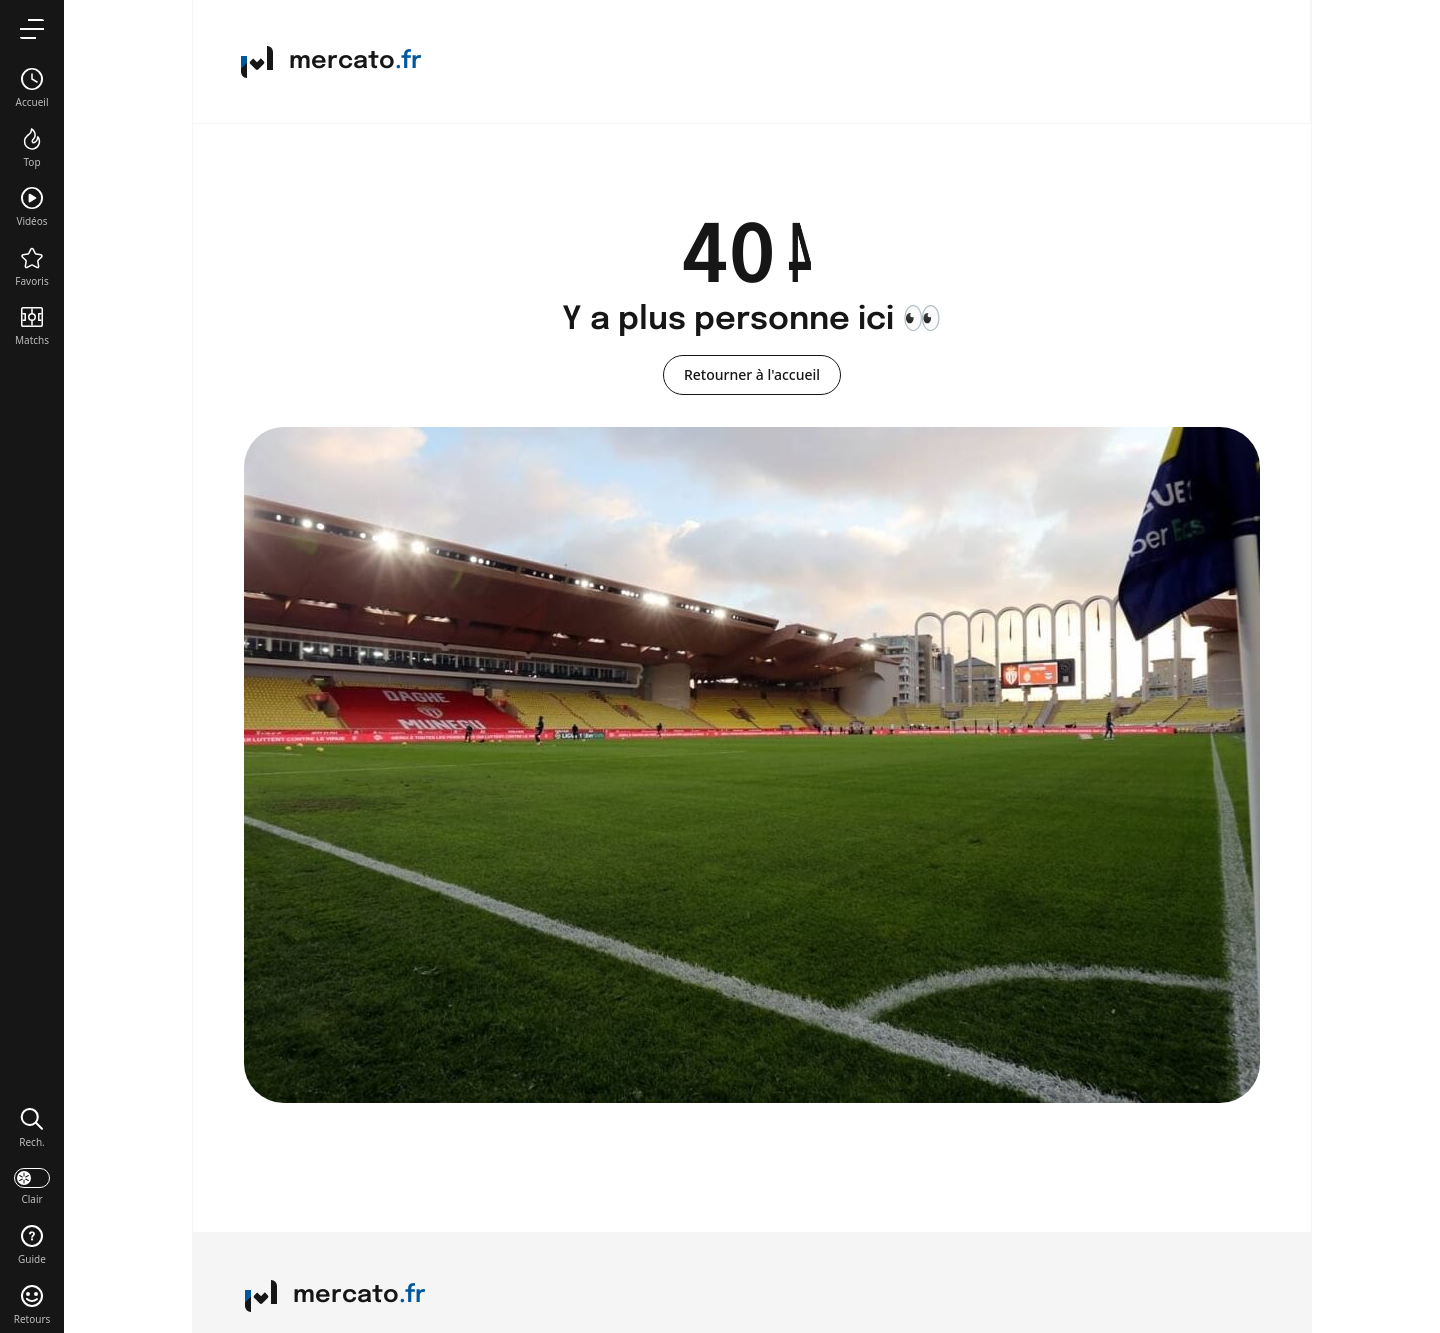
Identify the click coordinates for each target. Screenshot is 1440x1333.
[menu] (32, 28)
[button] (32, 1127)
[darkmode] (32, 1185)
